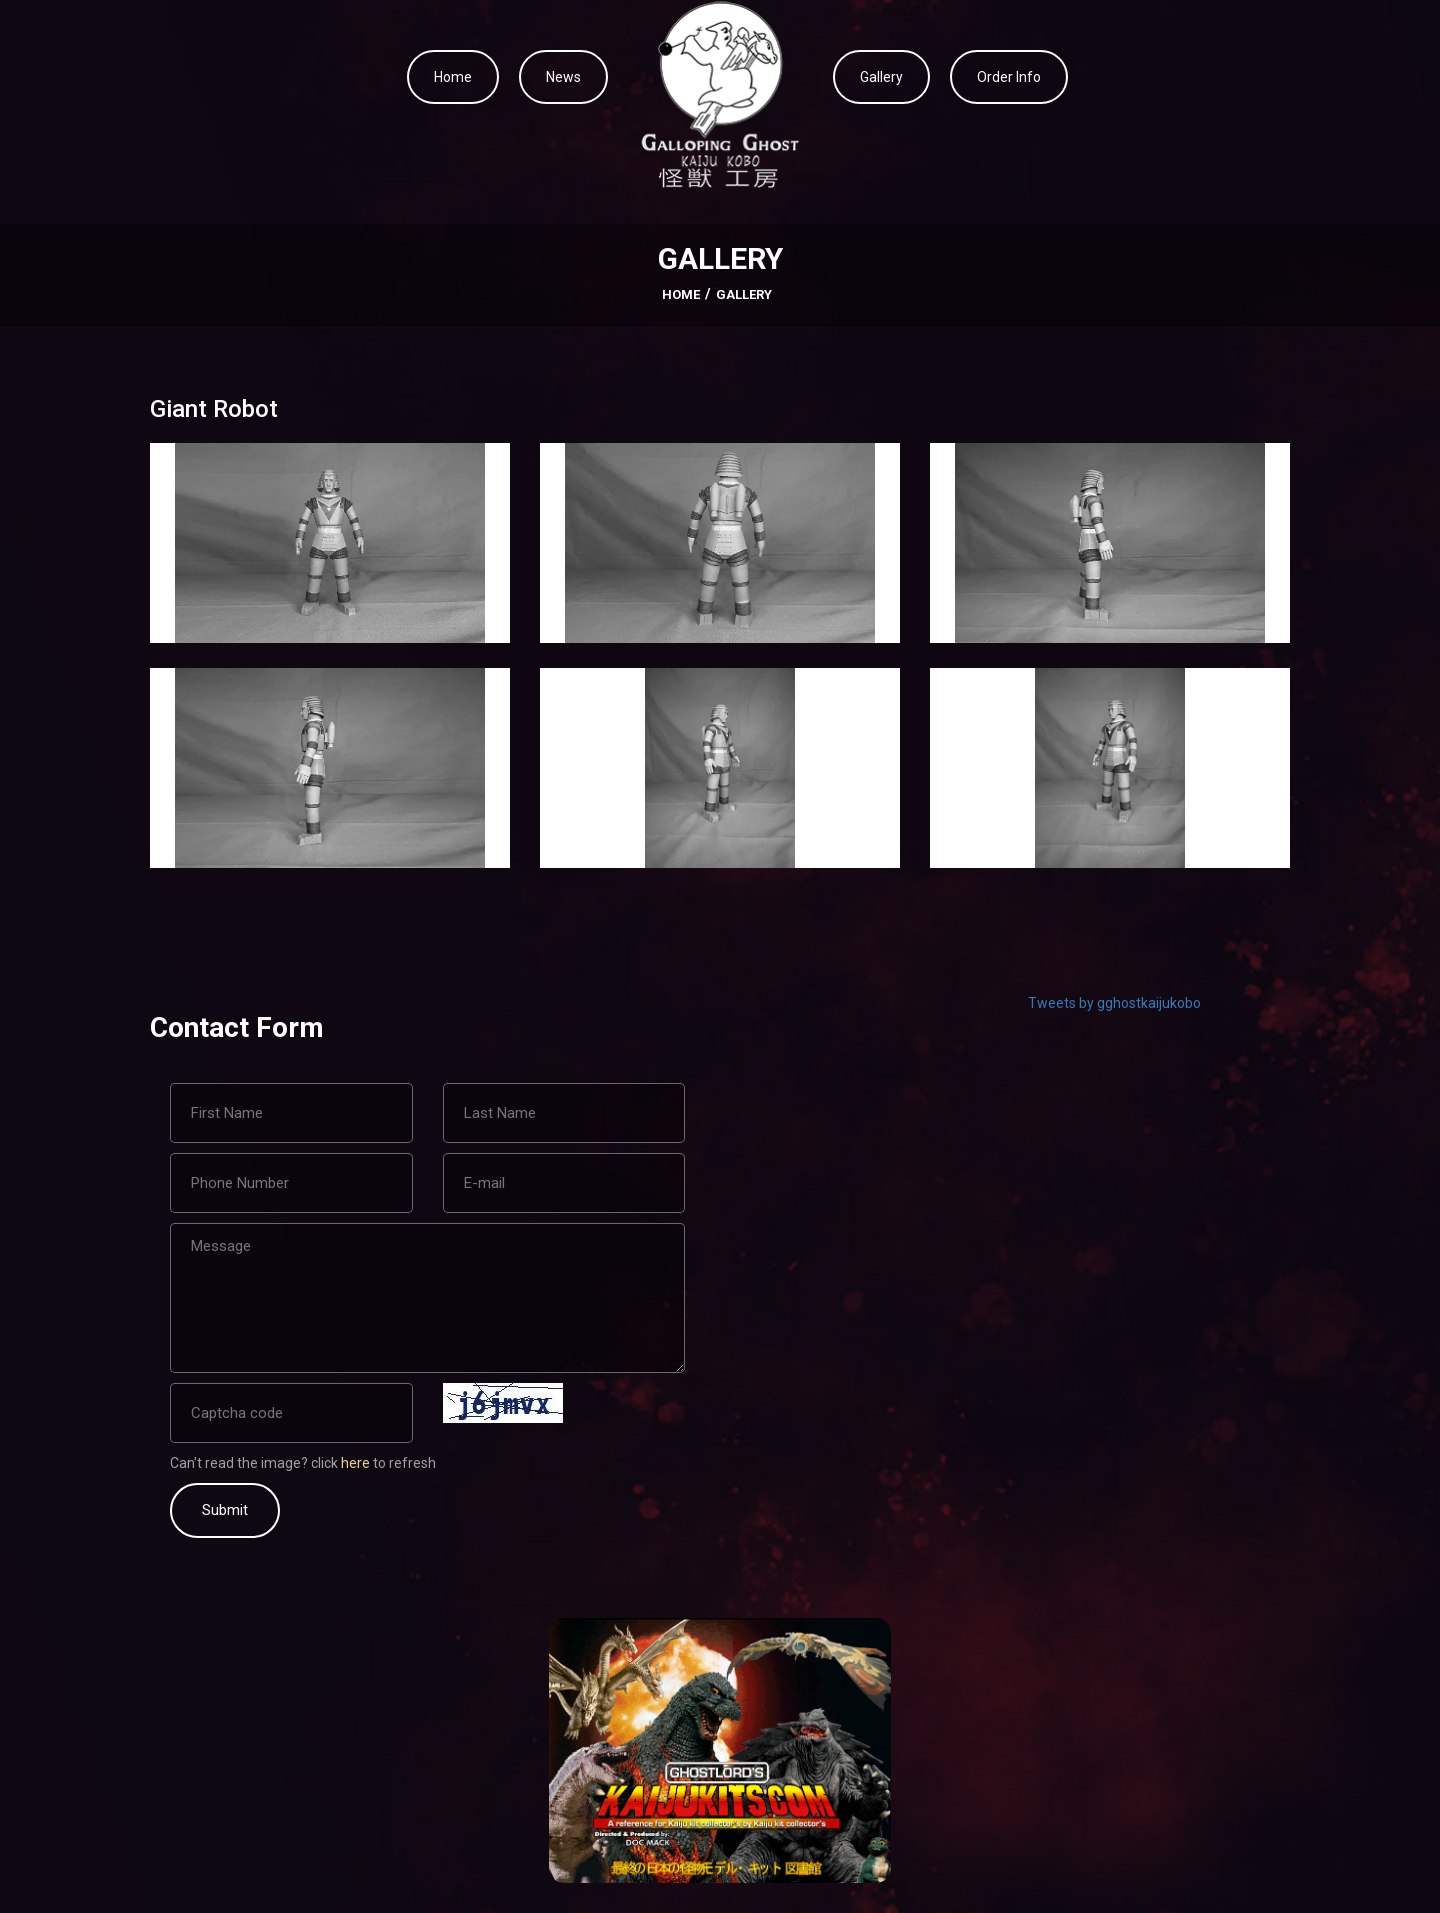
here (357, 1463)
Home (453, 77)
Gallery (881, 77)
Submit (225, 1510)
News (563, 77)
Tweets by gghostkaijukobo (1114, 1003)
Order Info (1009, 77)
